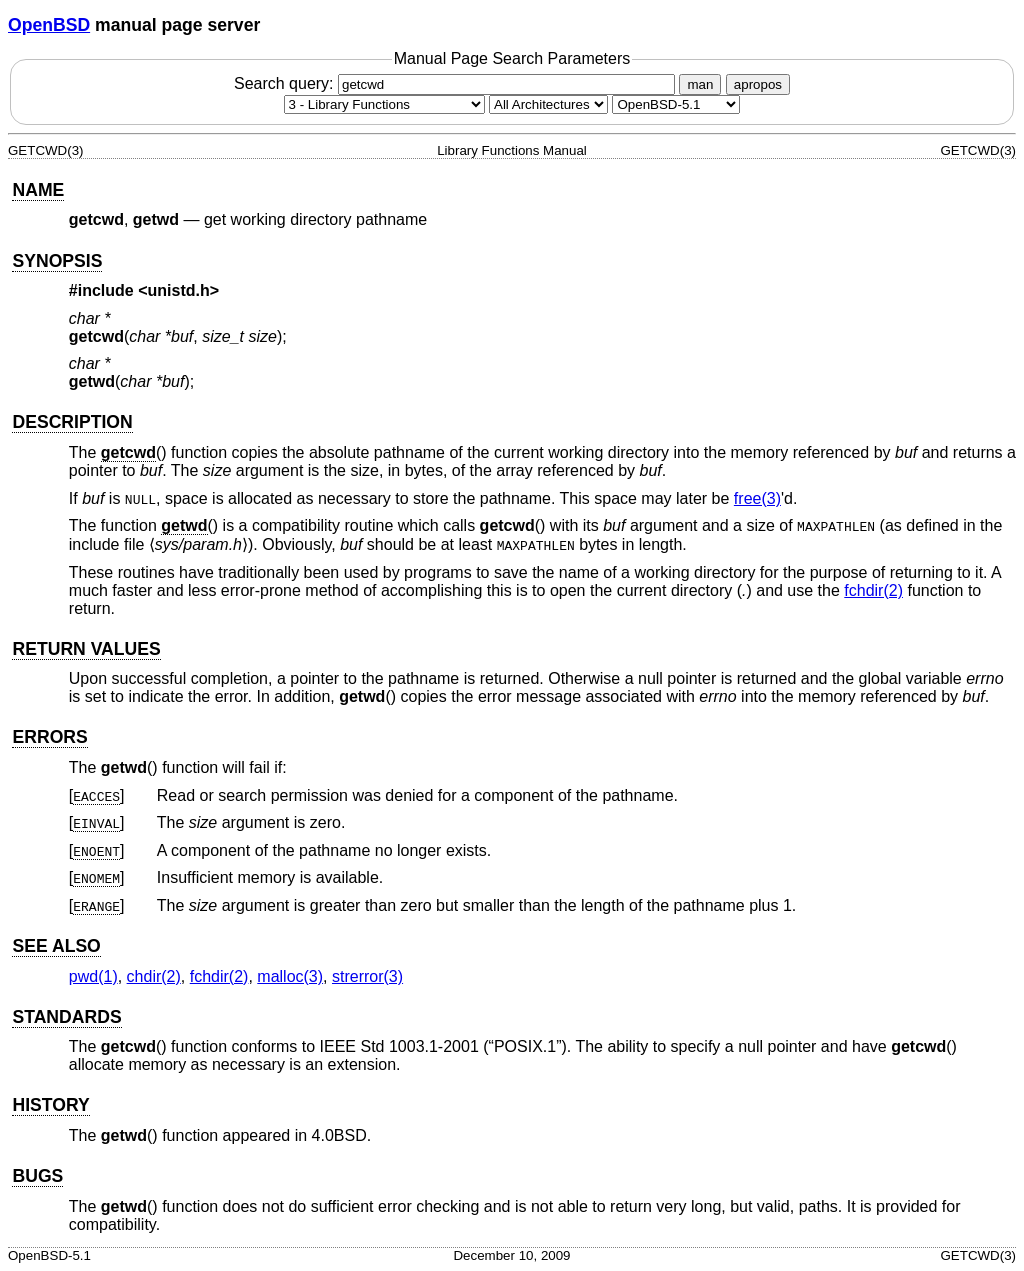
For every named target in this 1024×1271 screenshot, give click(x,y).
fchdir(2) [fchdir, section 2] (873, 590)
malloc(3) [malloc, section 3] (290, 976)
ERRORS (49, 737)
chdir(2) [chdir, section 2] (154, 976)
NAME (38, 190)
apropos (758, 84)
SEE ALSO (56, 946)
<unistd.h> (178, 290)
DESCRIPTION (72, 422)
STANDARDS (66, 1017)
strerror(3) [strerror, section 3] (367, 976)
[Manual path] (676, 104)
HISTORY (50, 1105)
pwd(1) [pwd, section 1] (93, 976)
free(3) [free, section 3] (757, 498)
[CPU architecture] (548, 104)
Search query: (457, 83)
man (700, 84)
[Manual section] (384, 104)
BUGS (37, 1176)
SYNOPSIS (57, 261)
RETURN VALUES (86, 649)
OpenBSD (49, 25)
